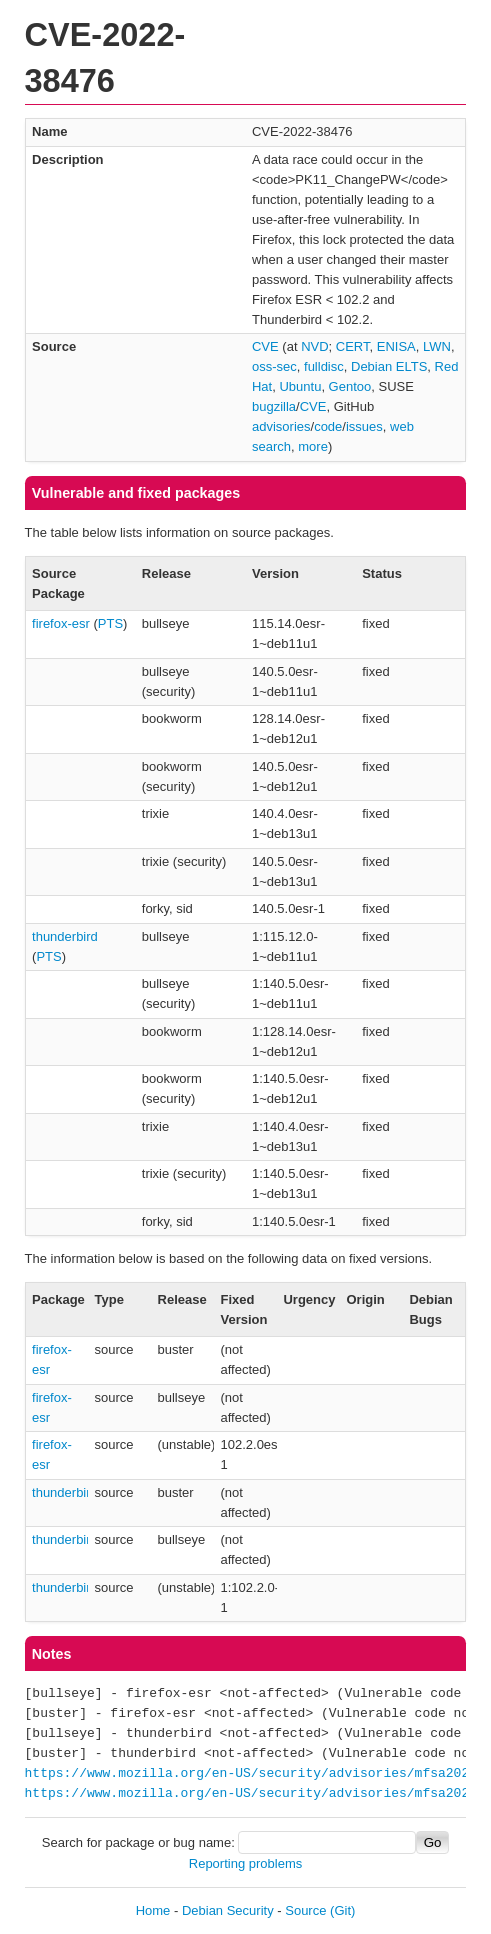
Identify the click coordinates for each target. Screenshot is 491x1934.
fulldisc (324, 366)
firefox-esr (61, 623)
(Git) (342, 1910)
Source (305, 1910)
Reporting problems (245, 1863)
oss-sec (274, 366)
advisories (281, 426)
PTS (110, 623)
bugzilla (274, 406)
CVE (265, 346)
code (328, 426)
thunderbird (65, 936)
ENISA (396, 346)
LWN (437, 346)
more (313, 446)
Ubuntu (300, 386)
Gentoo (350, 386)
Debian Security (228, 1910)
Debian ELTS (389, 366)
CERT (353, 346)
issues (364, 426)
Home (153, 1910)
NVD (314, 346)
